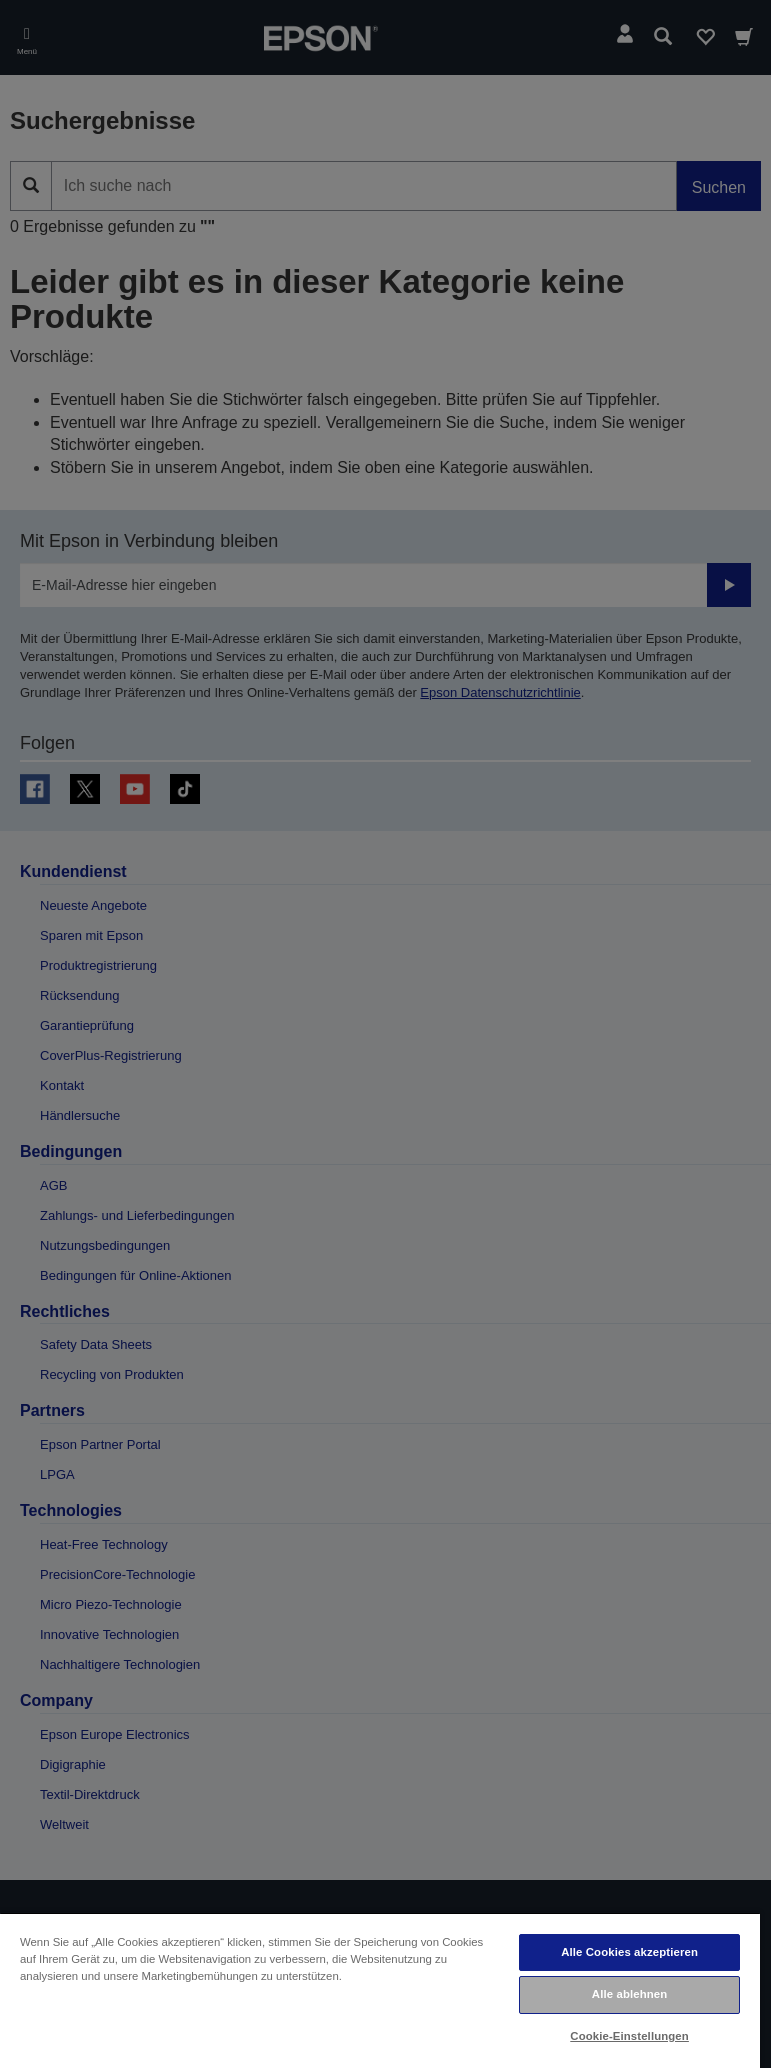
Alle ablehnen (629, 1994)
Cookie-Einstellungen (629, 2036)
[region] (380, 1990)
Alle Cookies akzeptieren (629, 1952)
